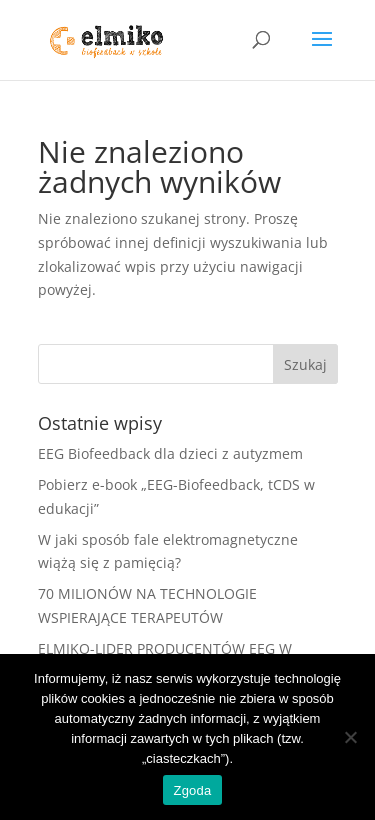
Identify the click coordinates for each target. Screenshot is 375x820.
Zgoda (192, 790)
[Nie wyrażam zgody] (350, 737)
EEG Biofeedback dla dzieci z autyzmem (170, 453)
